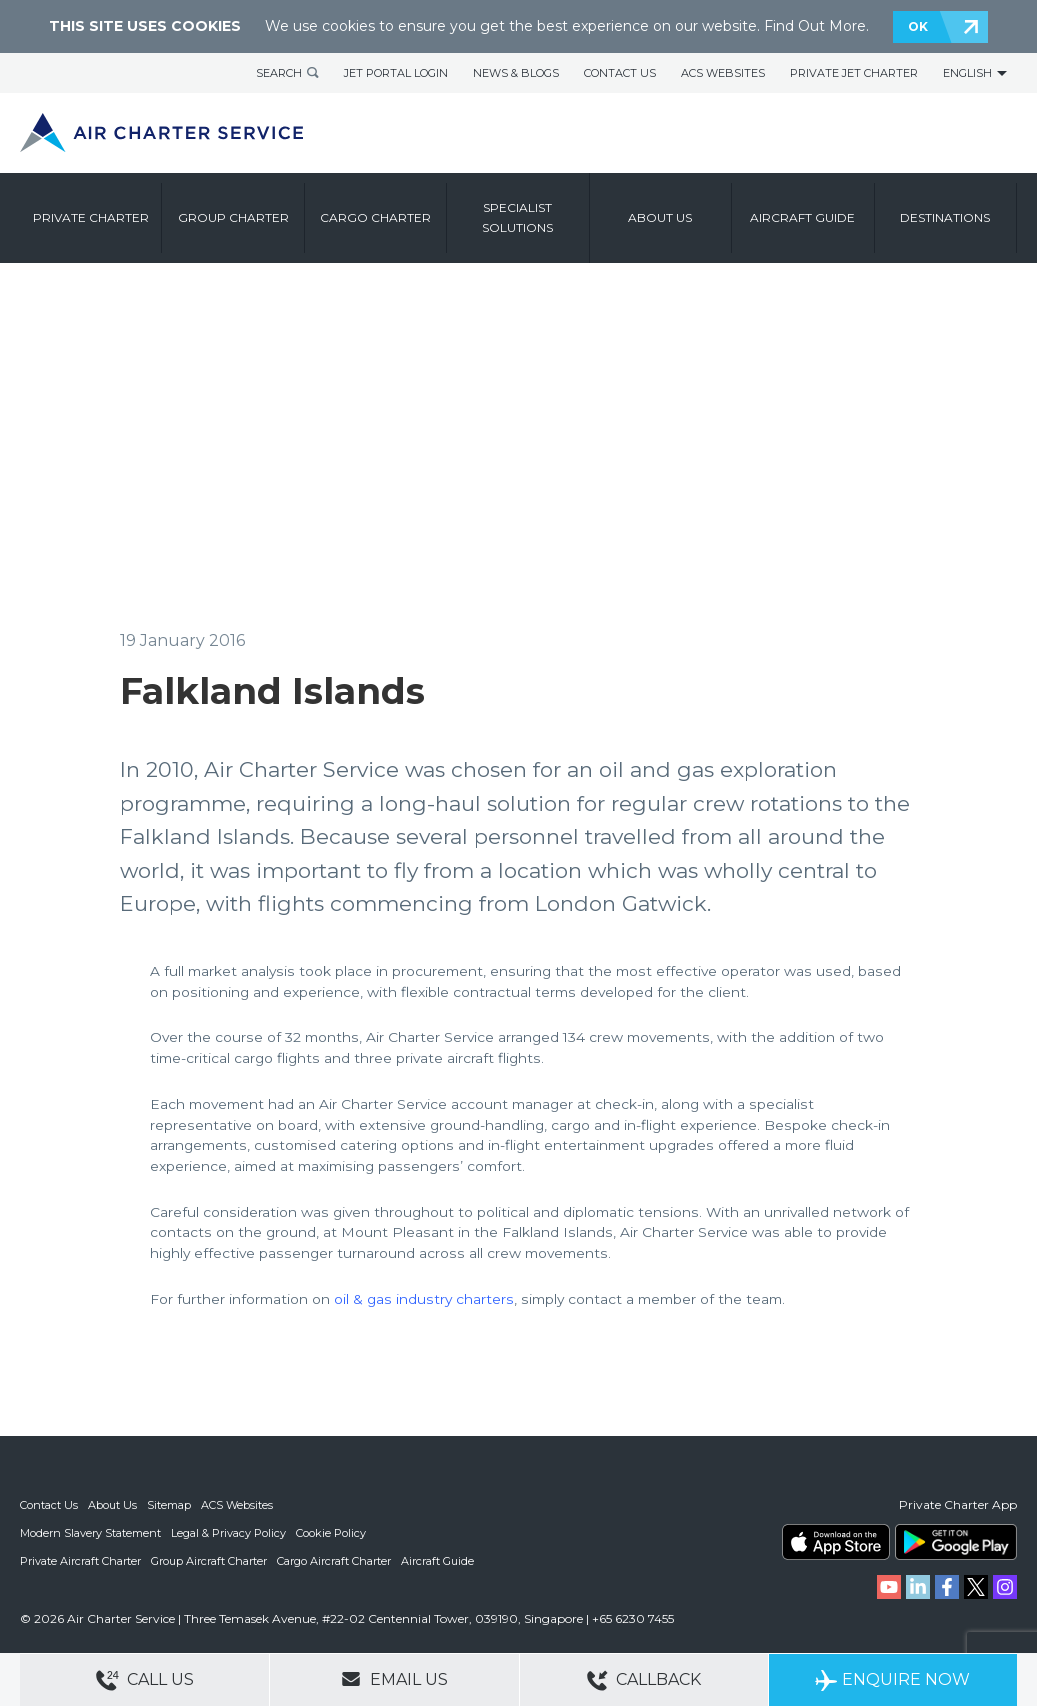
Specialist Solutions (517, 217)
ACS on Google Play (956, 1542)
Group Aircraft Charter (209, 1561)
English (967, 73)
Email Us (394, 1679)
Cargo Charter (375, 217)
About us (660, 217)
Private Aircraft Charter (80, 1561)
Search (279, 73)
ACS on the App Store (836, 1542)
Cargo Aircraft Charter (334, 1561)
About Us (112, 1505)
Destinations (945, 217)
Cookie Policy (331, 1533)
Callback (644, 1680)
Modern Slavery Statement (90, 1533)
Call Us (145, 1680)
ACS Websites (723, 73)
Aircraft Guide (802, 217)
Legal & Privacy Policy (228, 1533)
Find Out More (815, 26)
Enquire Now (892, 1680)
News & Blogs (516, 73)
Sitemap (169, 1505)
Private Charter (91, 217)
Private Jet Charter (854, 73)
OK (918, 26)
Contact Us (620, 73)
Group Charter (233, 217)
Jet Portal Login (396, 73)
